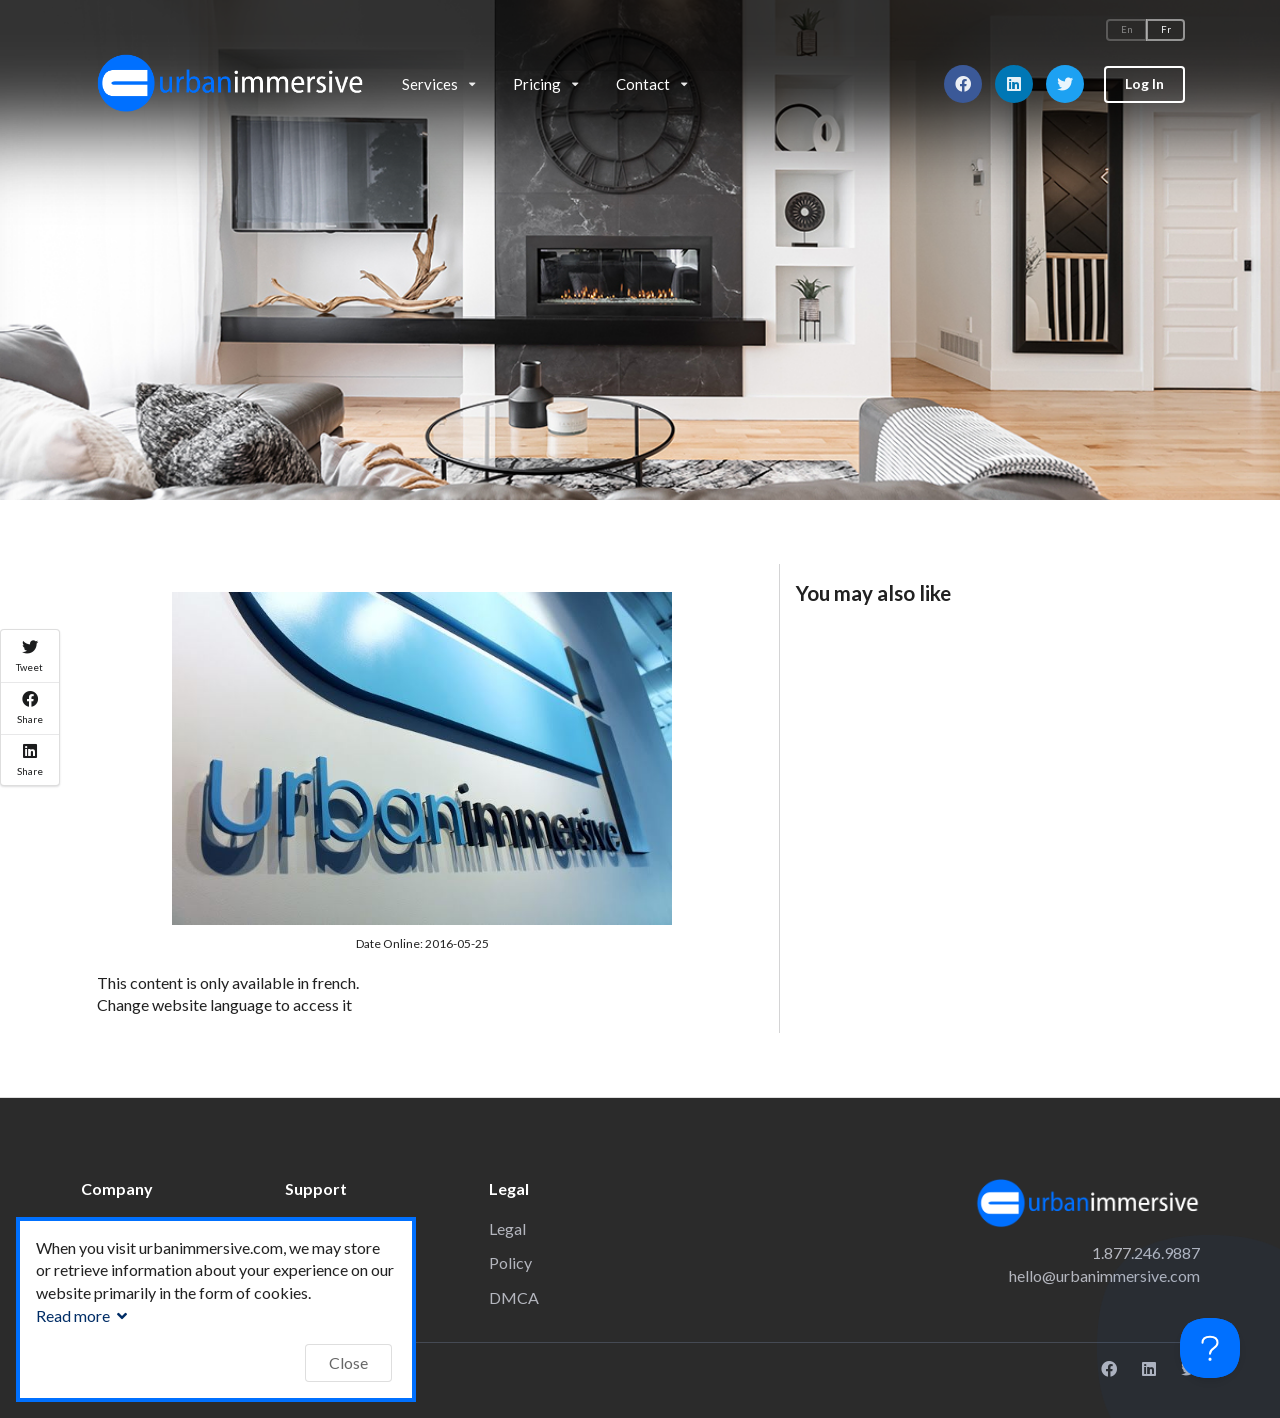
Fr (1166, 29)
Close (348, 1362)
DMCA (514, 1297)
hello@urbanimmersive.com (1104, 1275)
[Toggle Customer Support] (1210, 1348)
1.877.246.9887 (1146, 1252)
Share (30, 708)
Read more (84, 1315)
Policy (510, 1262)
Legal (507, 1228)
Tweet (29, 656)
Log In (1144, 83)
